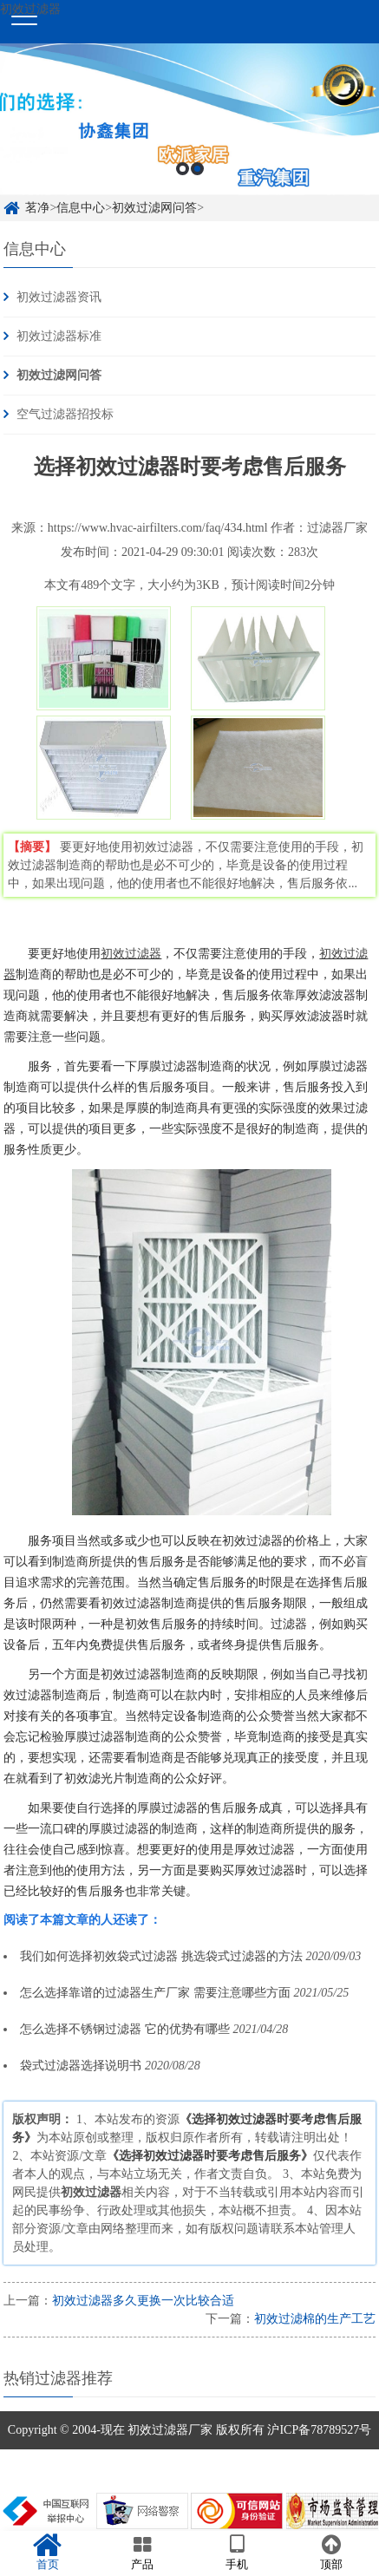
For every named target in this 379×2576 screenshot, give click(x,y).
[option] (189, 119)
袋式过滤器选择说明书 (80, 2065)
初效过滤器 (131, 953)
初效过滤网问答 (154, 207)
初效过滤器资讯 (58, 297)
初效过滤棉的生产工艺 (315, 2318)
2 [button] (197, 169)
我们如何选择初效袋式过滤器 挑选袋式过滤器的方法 (161, 1956)
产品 (142, 2552)
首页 (47, 2552)
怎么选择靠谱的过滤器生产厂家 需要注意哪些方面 (155, 1992)
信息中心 (80, 207)
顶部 (331, 2552)
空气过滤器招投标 (65, 414)
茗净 (37, 207)
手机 (237, 2552)
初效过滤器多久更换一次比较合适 (143, 2300)
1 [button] (183, 169)
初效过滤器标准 (58, 336)
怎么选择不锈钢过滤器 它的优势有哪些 (125, 2029)
